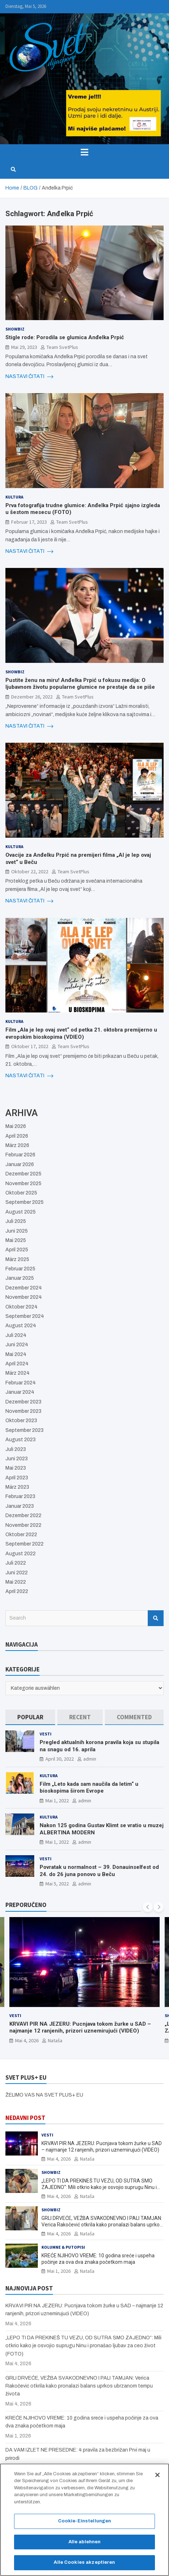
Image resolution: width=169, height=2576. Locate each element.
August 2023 (20, 1439)
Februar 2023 (20, 1496)
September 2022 (24, 1544)
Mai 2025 (15, 1240)
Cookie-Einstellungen (84, 2520)
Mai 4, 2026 (27, 2040)
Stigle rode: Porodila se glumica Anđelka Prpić (64, 337)
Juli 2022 (15, 1563)
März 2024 (17, 1373)
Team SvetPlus (62, 347)
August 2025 (20, 1212)
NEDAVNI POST (25, 2118)
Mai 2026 (15, 1126)
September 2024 (24, 1316)
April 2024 (16, 1363)
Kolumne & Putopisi (63, 2247)
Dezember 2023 (23, 1402)
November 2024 (23, 1297)
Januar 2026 (19, 1164)
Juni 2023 (16, 1458)
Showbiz (15, 329)
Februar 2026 (20, 1154)
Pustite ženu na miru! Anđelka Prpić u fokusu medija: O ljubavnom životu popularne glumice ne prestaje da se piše (80, 684)
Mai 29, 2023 (24, 347)
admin (89, 1759)
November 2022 (23, 1525)
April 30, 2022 (59, 1759)
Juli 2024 (15, 1335)
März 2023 (17, 1487)
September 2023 (24, 1430)
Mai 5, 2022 (57, 1883)
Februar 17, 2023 (29, 522)
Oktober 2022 (21, 1534)
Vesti (46, 1734)
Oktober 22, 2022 (29, 871)
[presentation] (148, 1907)
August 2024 (20, 1325)
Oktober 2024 (21, 1307)
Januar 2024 (19, 1392)
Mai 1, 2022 (57, 1800)
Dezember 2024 (23, 1288)
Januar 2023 (19, 1506)
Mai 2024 (15, 1354)
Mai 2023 (15, 1468)
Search (156, 1618)
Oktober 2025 (21, 1193)
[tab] (30, 1717)
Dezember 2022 (23, 1515)
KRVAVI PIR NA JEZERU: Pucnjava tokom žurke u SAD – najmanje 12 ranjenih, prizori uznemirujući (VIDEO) (80, 2027)
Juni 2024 (16, 1344)
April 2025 (16, 1249)
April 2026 (16, 1136)
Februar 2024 (20, 1382)
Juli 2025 (15, 1221)
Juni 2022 (16, 1572)
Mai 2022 (15, 1582)
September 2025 (24, 1202)
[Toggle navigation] (84, 152)
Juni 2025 (16, 1231)
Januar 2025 (19, 1278)
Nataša (55, 2040)
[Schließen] (157, 2475)
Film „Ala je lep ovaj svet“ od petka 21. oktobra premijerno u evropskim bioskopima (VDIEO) (81, 1033)
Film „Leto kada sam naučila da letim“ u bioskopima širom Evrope (89, 1787)
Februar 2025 (20, 1268)
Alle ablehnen (84, 2541)
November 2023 (23, 1411)
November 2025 (23, 1183)
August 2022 (20, 1553)
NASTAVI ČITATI (29, 377)
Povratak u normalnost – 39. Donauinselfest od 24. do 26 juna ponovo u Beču (99, 1871)
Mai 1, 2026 (59, 2271)
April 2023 (16, 1477)
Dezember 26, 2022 (32, 696)
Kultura (14, 497)
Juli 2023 (15, 1449)
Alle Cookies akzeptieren (84, 2562)
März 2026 (17, 1145)
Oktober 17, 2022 (29, 1046)
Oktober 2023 (21, 1420)
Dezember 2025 (23, 1174)
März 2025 (17, 1259)
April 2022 (16, 1591)
